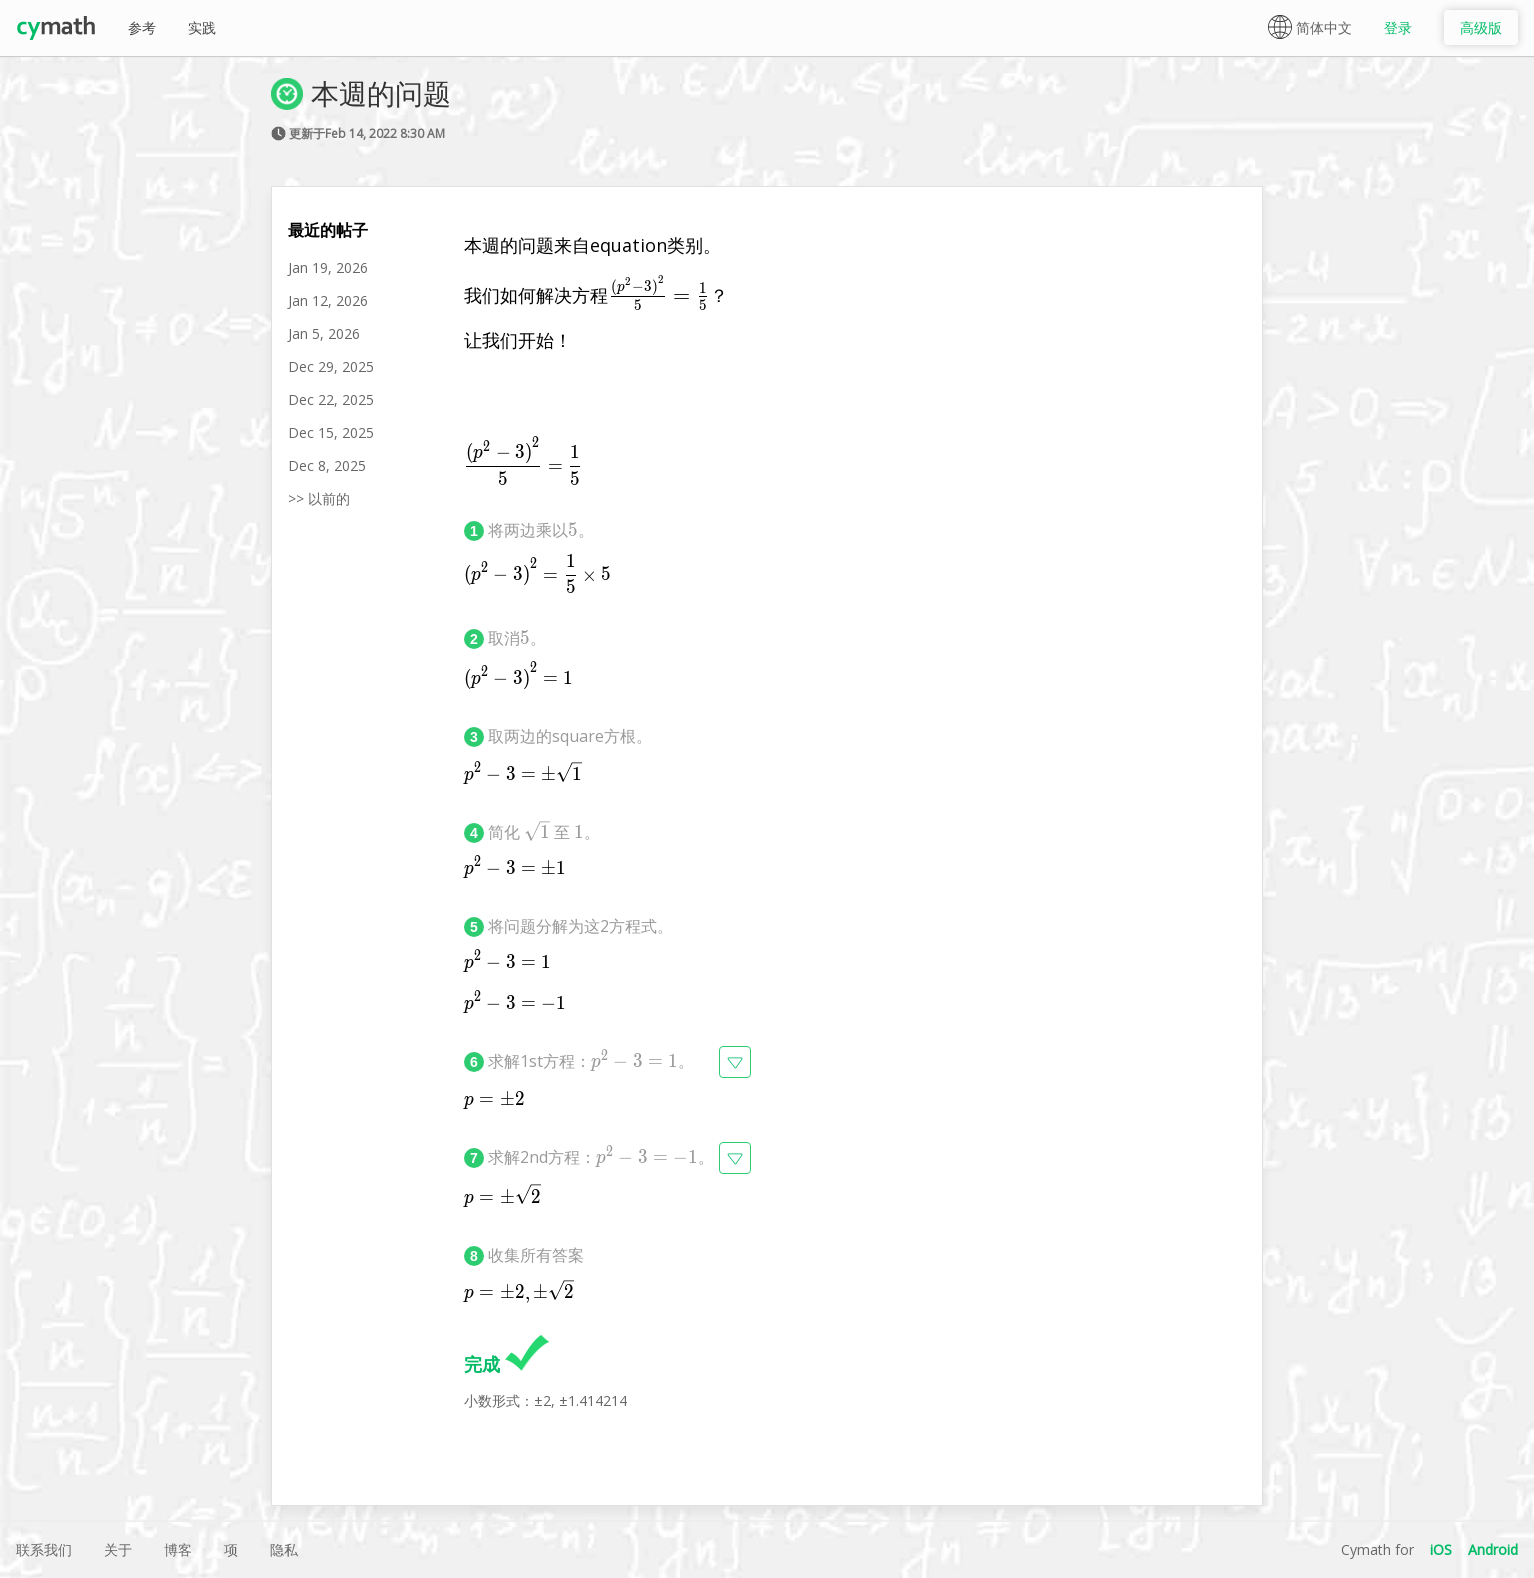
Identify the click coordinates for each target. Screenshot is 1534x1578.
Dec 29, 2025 (331, 366)
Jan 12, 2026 (328, 300)
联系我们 (44, 1549)
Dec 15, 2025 (331, 432)
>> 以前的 (319, 498)
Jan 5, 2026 (324, 333)
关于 (118, 1549)
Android (1493, 1549)
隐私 (284, 1549)
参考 (142, 27)
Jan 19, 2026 (328, 267)
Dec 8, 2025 (327, 465)
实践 (202, 27)
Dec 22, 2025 (331, 399)
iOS (1441, 1549)
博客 (178, 1549)
